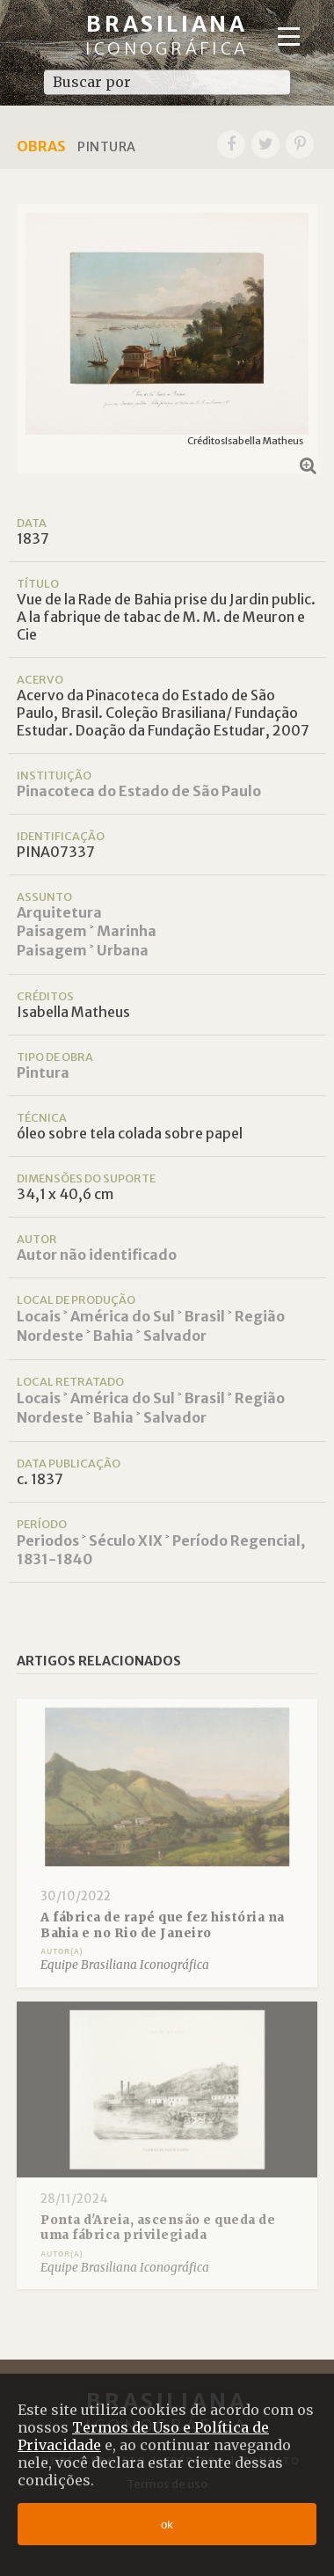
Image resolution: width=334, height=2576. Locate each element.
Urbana (123, 950)
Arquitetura (59, 912)
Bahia (113, 1335)
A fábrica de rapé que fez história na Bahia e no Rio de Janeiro (162, 1925)
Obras (41, 146)
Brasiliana (167, 35)
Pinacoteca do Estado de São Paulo (139, 791)
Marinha (126, 931)
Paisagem (52, 931)
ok (167, 2524)
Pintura (43, 1072)
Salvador (175, 1335)
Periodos (48, 1540)
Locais (39, 1316)
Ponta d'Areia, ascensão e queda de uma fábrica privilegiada (157, 2228)
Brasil (205, 1316)
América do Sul (122, 1316)
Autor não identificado (97, 1254)
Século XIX (126, 1540)
